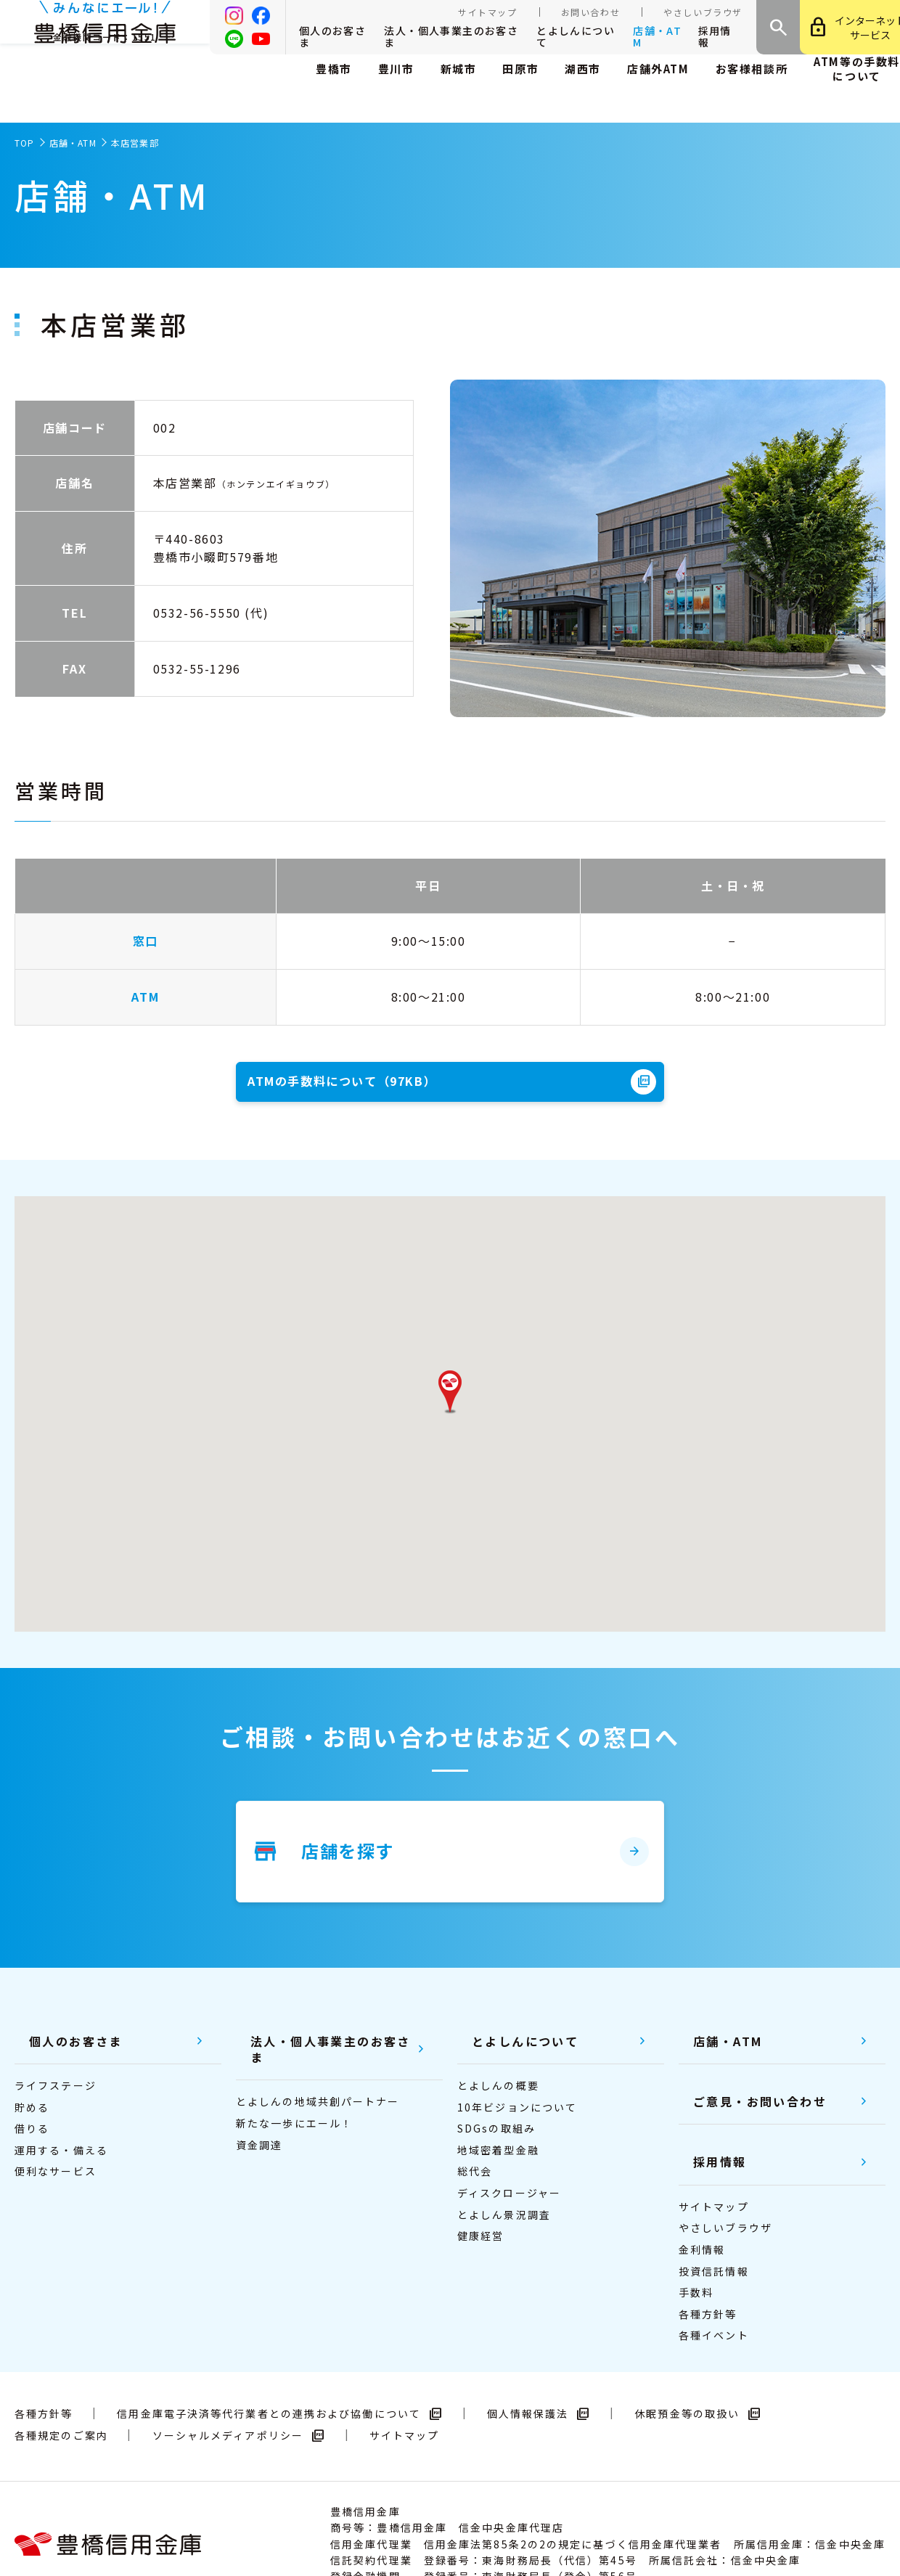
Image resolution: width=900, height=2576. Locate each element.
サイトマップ (488, 12)
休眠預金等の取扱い (697, 2351)
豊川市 (396, 88)
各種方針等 (44, 2351)
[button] (450, 1396)
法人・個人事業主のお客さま (451, 36)
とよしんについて (575, 36)
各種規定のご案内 (61, 2373)
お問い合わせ (591, 12)
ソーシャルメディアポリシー (238, 2373)
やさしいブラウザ (702, 12)
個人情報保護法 (539, 2351)
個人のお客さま (332, 36)
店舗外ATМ (658, 88)
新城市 (459, 88)
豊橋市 (334, 88)
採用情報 (715, 36)
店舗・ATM (657, 36)
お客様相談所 (752, 88)
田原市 (520, 88)
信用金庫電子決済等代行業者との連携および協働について (280, 2351)
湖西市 (583, 88)
